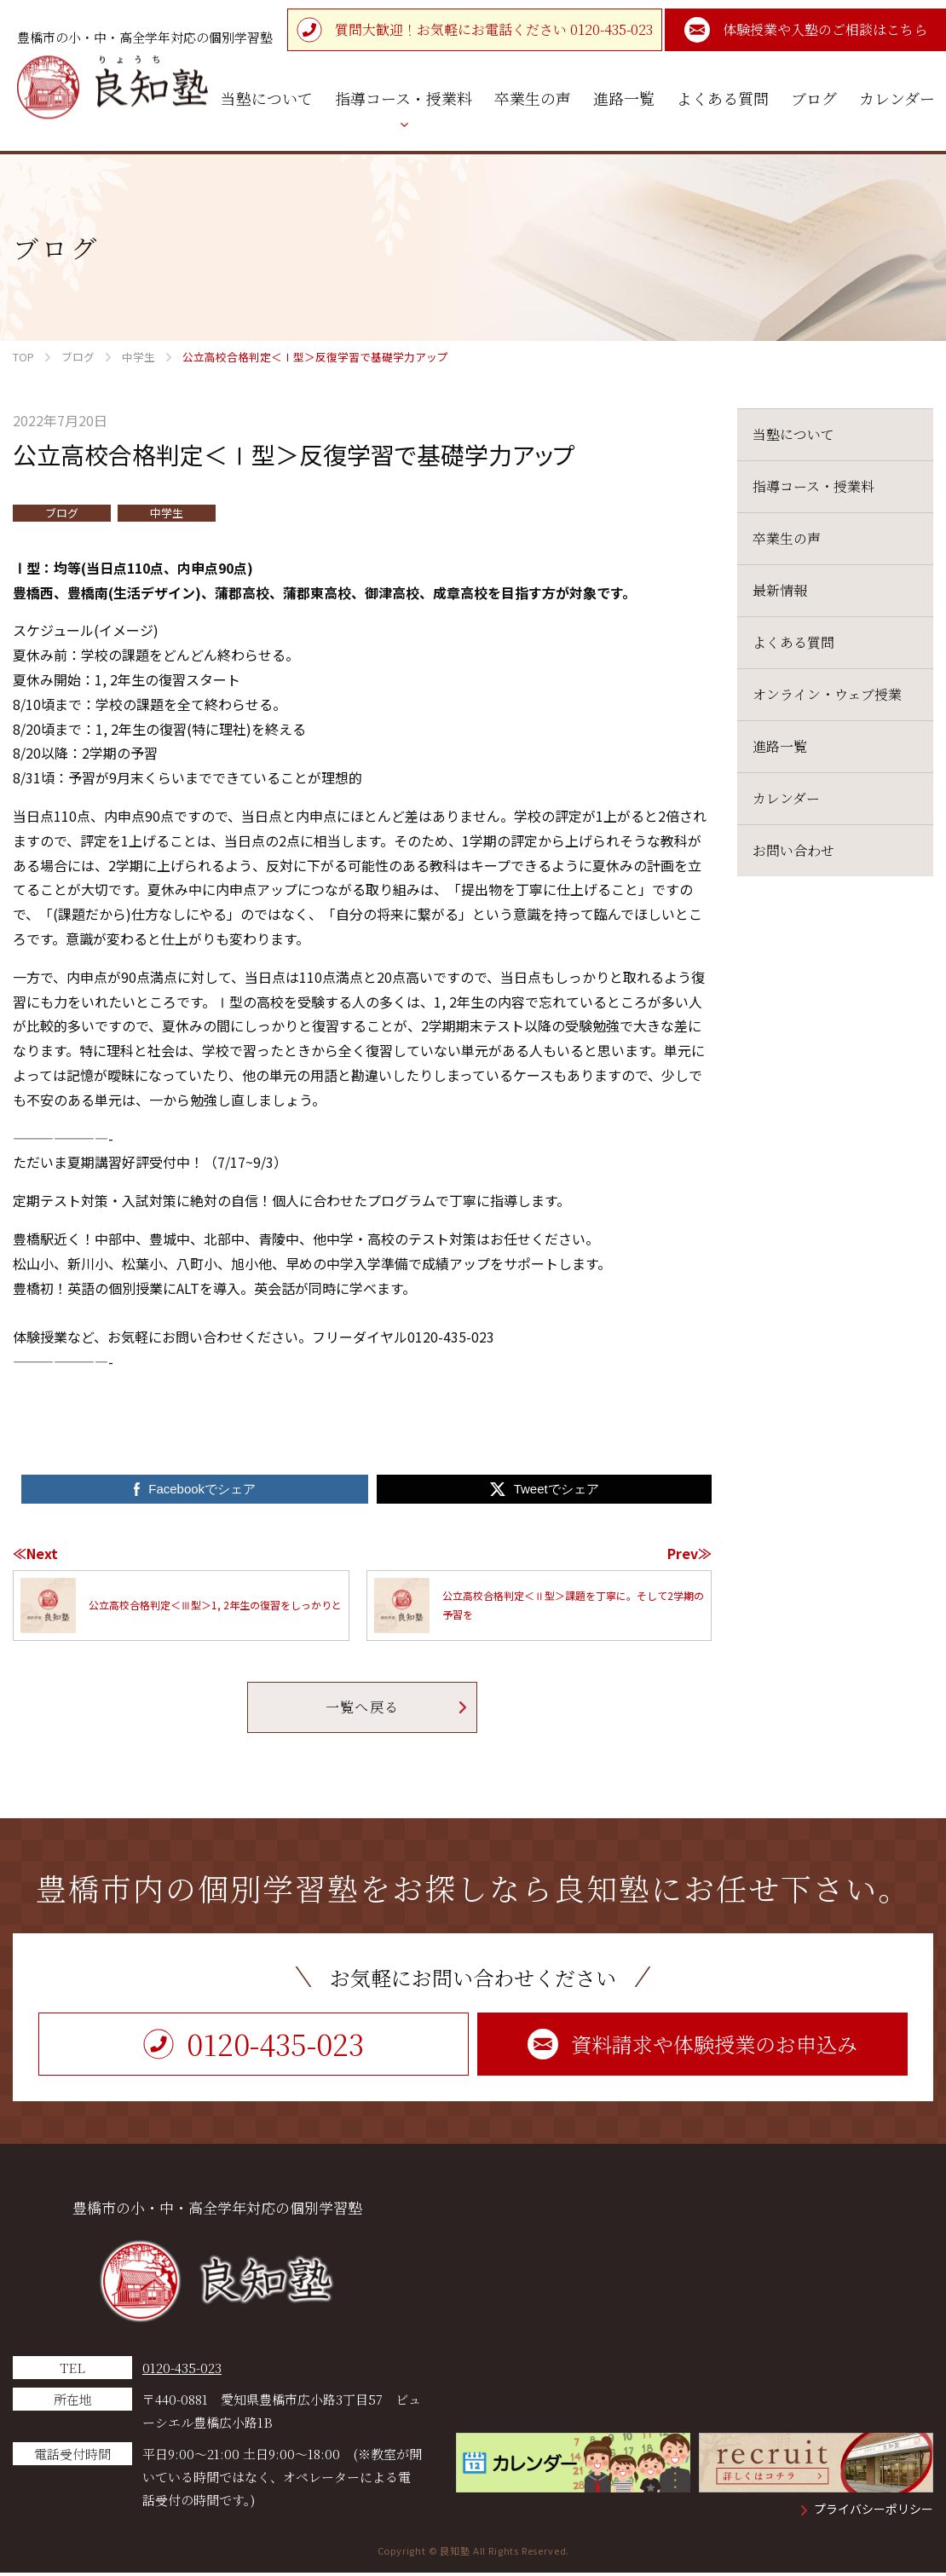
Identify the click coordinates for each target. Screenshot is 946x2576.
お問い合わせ (793, 850)
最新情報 (780, 590)
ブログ (61, 513)
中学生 (166, 513)
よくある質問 (793, 642)
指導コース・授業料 (813, 486)
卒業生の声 (787, 538)
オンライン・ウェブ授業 (827, 694)
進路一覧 (780, 746)
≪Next (35, 1553)
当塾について (793, 434)
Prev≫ (689, 1553)
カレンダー (786, 798)
